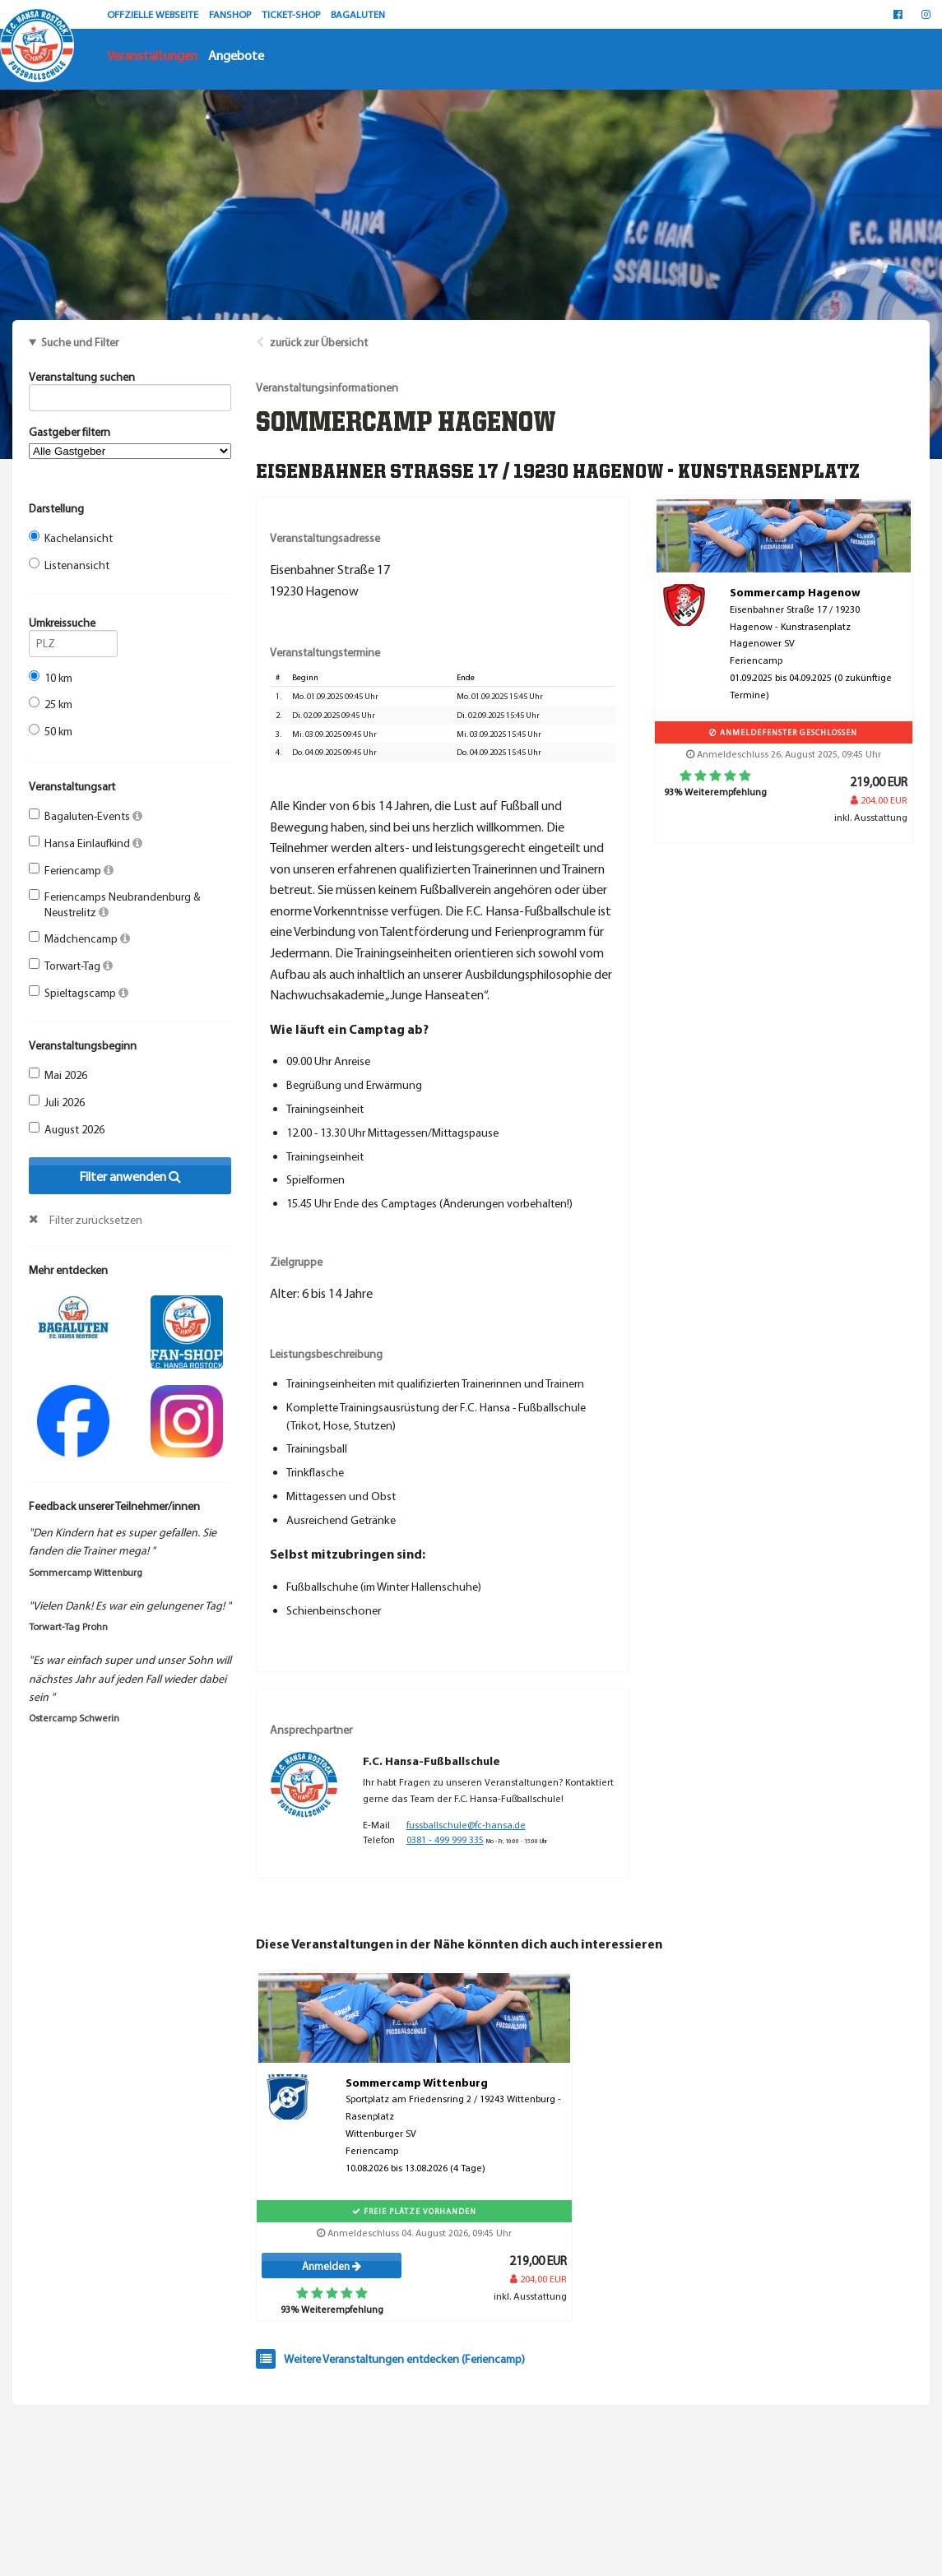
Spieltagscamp (78, 992)
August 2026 (66, 1129)
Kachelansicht (71, 537)
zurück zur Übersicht (319, 342)
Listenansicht (69, 565)
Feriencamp (71, 870)
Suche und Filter (79, 342)
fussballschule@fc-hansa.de (466, 1824)
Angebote (236, 55)
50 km (50, 731)
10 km (50, 677)
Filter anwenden (130, 1176)
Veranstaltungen (152, 55)
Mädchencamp (79, 938)
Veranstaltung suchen (130, 379)
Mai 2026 (58, 1075)
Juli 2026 (57, 1102)
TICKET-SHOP (292, 14)
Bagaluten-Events (85, 815)
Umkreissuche (73, 625)
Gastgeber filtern (130, 441)
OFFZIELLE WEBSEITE (154, 14)
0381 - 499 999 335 (445, 1839)
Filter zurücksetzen (95, 1219)
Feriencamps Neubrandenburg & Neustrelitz (115, 904)
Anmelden (331, 2266)
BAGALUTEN (358, 14)
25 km (50, 704)
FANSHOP (231, 14)
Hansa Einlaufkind (85, 843)
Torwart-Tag (71, 965)
